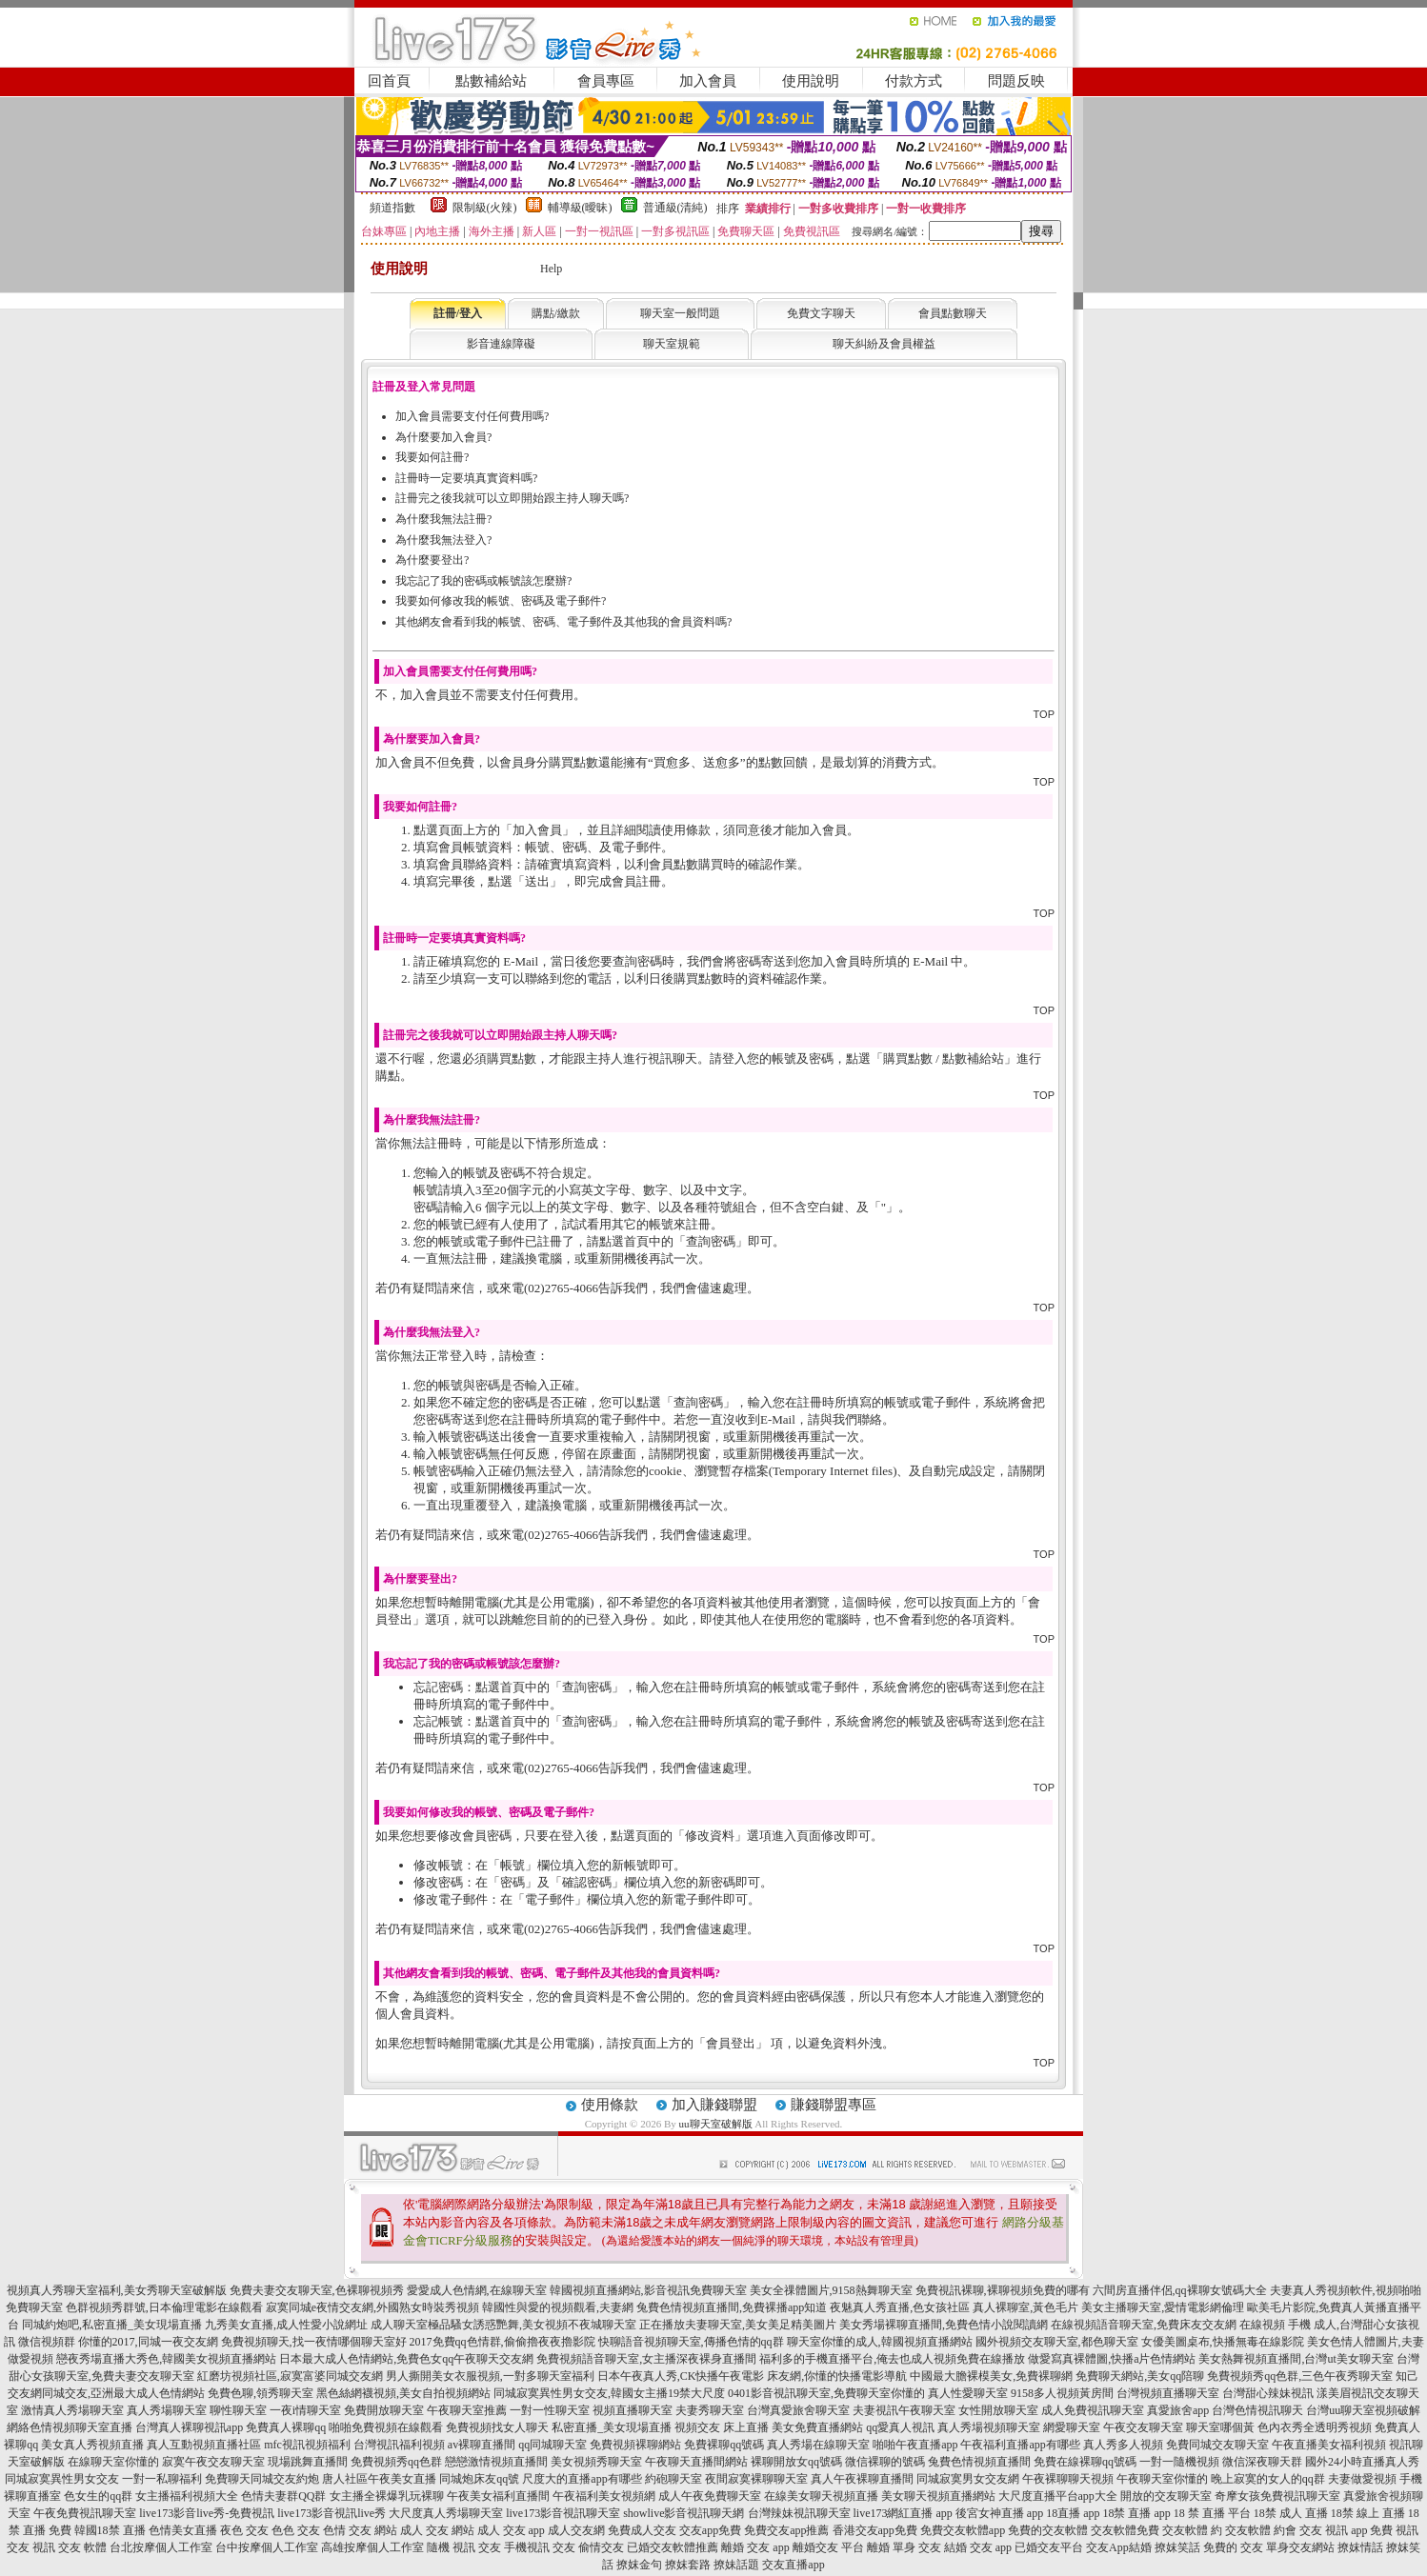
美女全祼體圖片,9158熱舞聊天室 (831, 2290)
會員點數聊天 (952, 313)
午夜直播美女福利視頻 (1329, 2444)
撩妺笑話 (1177, 2547)
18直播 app (1072, 2513)
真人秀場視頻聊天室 (988, 2427)
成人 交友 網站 (437, 2530)
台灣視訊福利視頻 (399, 2444)
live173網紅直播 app (903, 2513)
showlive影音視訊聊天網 (683, 2513)
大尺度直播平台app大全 (1057, 2496)
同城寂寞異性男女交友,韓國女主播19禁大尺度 (609, 2393)
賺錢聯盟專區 (833, 2104)
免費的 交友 (1233, 2547)
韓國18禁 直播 (110, 2530)
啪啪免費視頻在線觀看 (386, 2427)
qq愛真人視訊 (900, 2427)
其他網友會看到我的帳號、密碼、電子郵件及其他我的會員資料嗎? (563, 622)
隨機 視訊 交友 (464, 2547)
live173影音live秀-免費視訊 (206, 2513)
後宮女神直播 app (999, 2513)
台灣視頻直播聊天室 (1167, 2393)
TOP (1044, 714)
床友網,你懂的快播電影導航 (837, 2376)
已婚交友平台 (1049, 2547)
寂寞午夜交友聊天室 (213, 2461)
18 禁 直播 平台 (1212, 2513)
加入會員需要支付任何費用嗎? (472, 416)
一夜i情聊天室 (305, 2410)
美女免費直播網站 (817, 2427)
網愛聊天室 (1071, 2427)
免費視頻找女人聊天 (497, 2427)
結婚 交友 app (978, 2547)
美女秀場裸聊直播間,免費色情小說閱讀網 (943, 2324)
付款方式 (913, 81)
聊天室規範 (671, 343)
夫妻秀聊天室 (709, 2410)
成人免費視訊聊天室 (1092, 2410)
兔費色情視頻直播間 (979, 2461)
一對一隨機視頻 (1179, 2461)
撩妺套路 (688, 2564)
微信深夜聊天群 (1262, 2461)
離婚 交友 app (755, 2547)
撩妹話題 (736, 2564)
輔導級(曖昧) (580, 207)
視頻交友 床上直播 (721, 2427)
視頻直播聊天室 (633, 2410)
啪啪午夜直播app (915, 2444)
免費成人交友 (642, 2530)
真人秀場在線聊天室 (818, 2444)
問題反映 (1016, 81)
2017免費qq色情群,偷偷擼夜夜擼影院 (502, 2341)
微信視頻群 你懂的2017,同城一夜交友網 (118, 2341)
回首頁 (389, 81)
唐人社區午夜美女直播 (379, 2479)
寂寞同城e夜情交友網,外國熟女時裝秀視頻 (372, 2307)
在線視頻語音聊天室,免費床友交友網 (1143, 2324)
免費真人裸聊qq (286, 2427)
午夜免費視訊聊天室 (84, 2513)
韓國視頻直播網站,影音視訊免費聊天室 (648, 2290)
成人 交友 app (511, 2530)
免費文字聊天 (821, 313)
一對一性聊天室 (550, 2410)
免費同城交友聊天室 (1217, 2444)
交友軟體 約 (1192, 2530)
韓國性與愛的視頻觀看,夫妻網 (557, 2307)
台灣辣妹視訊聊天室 (799, 2513)
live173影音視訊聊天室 (563, 2513)
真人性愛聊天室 (968, 2393)
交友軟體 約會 (1260, 2530)
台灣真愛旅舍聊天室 (798, 2410)
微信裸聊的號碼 (885, 2461)
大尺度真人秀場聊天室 (446, 2513)
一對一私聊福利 (162, 2479)
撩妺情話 (1360, 2547)
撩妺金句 (639, 2564)
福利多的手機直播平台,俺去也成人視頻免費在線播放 (892, 2359)
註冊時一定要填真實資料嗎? (466, 478)
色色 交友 (295, 2530)
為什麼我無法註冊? (443, 519)
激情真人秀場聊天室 (72, 2410)
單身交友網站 (1300, 2547)
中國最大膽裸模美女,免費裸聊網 (991, 2376)
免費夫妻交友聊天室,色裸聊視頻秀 (317, 2290)
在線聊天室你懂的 (113, 2461)
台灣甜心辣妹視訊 (1268, 2393)
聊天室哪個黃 (1220, 2427)
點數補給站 (491, 81)
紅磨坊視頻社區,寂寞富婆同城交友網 (290, 2376)
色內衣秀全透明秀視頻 (1314, 2427)
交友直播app (793, 2564)
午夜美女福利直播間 (498, 2496)
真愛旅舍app (1178, 2410)
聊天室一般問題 (680, 313)
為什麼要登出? (432, 560)
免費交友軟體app (962, 2530)
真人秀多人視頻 (1123, 2444)
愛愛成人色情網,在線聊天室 (477, 2290)
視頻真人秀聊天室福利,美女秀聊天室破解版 (117, 2290)
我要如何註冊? (432, 457)
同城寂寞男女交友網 (967, 2479)
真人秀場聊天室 (167, 2410)
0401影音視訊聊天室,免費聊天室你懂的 (826, 2393)
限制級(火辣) (484, 207)
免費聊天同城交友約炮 (262, 2479)
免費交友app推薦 (786, 2530)
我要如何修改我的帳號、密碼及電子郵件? (500, 601)
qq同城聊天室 (552, 2444)
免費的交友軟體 (1048, 2530)
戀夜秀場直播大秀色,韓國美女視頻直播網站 (166, 2359)
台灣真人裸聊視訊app (189, 2427)
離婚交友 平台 (828, 2547)
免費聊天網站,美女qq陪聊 (1139, 2376)
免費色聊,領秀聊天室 (260, 2393)
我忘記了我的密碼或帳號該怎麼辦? (483, 581)
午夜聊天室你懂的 (1162, 2479)
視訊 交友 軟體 (69, 2547)
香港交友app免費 (875, 2530)
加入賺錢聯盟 (714, 2104)
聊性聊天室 (238, 2410)
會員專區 (605, 81)
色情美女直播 (183, 2530)
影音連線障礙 (501, 343)
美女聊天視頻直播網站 (938, 2496)
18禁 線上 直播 (1368, 2513)
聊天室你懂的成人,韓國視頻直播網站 (880, 2341)
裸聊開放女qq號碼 (796, 2461)
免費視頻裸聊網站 (635, 2444)
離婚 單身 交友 (904, 2547)
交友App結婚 (1119, 2547)
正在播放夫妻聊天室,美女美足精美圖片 (737, 2324)
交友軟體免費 (1125, 2530)
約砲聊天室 (673, 2479)
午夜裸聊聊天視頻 (1068, 2479)
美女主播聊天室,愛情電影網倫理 (1162, 2307)
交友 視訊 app (1333, 2530)
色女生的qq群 (98, 2496)
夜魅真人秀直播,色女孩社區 (900, 2307)
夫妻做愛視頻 (1362, 2479)
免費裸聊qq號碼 (724, 2444)
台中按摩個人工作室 (266, 2547)
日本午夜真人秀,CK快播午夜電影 (681, 2376)
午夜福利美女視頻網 (604, 2496)
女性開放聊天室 (998, 2410)
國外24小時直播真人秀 (1362, 2461)
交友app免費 (710, 2530)
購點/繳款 (556, 313)
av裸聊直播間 (481, 2444)
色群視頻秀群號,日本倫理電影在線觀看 (164, 2307)
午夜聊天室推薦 (467, 2410)
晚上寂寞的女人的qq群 (1268, 2479)
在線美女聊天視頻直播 (821, 2496)
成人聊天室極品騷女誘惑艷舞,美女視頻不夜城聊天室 (503, 2324)
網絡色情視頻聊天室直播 (69, 2427)
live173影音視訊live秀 (331, 2513)
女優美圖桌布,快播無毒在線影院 (1222, 2341)
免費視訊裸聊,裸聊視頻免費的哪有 (1002, 2290)
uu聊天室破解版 (716, 2123)
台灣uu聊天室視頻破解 (1363, 2410)
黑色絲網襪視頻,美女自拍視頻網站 (403, 2393)
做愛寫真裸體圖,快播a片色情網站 (1112, 2359)
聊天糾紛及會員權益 (884, 343)
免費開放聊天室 (384, 2410)
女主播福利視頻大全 (186, 2496)
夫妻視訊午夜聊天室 (904, 2410)
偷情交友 (601, 2547)
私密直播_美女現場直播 (612, 2427)
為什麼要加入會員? (443, 437)
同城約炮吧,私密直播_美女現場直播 (112, 2324)
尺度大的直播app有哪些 (581, 2479)
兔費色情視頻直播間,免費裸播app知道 (731, 2307)
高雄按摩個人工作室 (372, 2547)
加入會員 (707, 81)
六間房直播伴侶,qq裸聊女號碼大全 (1180, 2290)
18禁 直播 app (1136, 2513)
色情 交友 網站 (360, 2530)
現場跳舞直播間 (308, 2461)
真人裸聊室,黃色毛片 (1025, 2307)
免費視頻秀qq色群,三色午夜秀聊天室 (1300, 2376)
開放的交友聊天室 (1166, 2496)
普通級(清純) (675, 207)
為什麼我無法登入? (443, 540)
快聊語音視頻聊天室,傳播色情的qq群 (691, 2341)
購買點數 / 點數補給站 (943, 1058)
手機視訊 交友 (539, 2547)
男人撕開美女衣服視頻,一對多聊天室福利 (490, 2376)
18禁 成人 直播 (1291, 2513)
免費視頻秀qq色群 (396, 2461)
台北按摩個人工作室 (161, 2547)
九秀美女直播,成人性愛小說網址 (286, 2324)
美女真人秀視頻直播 (92, 2444)
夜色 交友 (244, 2530)
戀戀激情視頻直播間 (496, 2461)
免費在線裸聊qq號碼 (1085, 2461)
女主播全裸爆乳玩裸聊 (387, 2496)
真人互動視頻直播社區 (204, 2444)
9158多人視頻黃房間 (1062, 2393)
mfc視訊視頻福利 (307, 2444)
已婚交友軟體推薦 (672, 2547)
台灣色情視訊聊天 (1257, 2410)
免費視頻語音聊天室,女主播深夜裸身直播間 (646, 2359)
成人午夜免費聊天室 (709, 2496)
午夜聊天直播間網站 (696, 2461)
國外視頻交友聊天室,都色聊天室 (1056, 2341)
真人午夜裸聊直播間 (862, 2479)
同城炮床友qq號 (479, 2479)
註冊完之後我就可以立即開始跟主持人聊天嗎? (512, 498)
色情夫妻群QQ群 (283, 2496)
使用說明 (810, 81)
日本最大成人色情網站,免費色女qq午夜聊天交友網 (406, 2359)
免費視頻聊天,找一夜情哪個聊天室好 (314, 2341)
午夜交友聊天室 (1143, 2427)
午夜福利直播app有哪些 (1019, 2444)
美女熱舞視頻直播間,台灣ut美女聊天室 (1295, 2359)
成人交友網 (576, 2530)
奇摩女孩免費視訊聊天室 (1277, 2496)
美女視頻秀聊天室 (596, 2461)
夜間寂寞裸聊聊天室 (756, 2479)
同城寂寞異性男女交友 (62, 2479)
